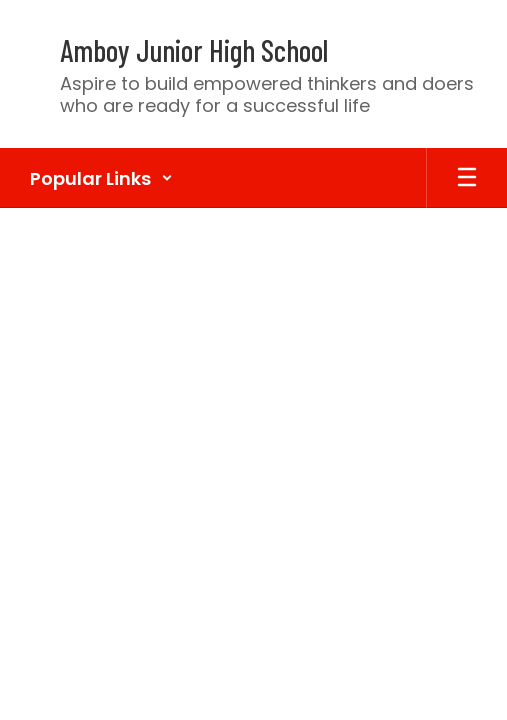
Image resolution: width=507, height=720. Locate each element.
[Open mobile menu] (467, 178)
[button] (101, 178)
